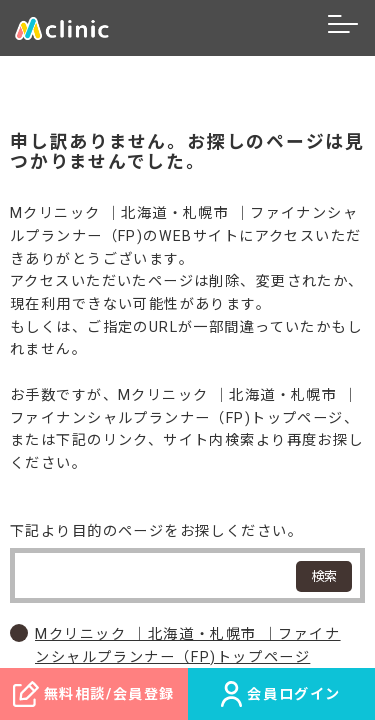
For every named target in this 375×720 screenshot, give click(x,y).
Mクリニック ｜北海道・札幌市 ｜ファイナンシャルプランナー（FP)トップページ (188, 645)
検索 (324, 576)
